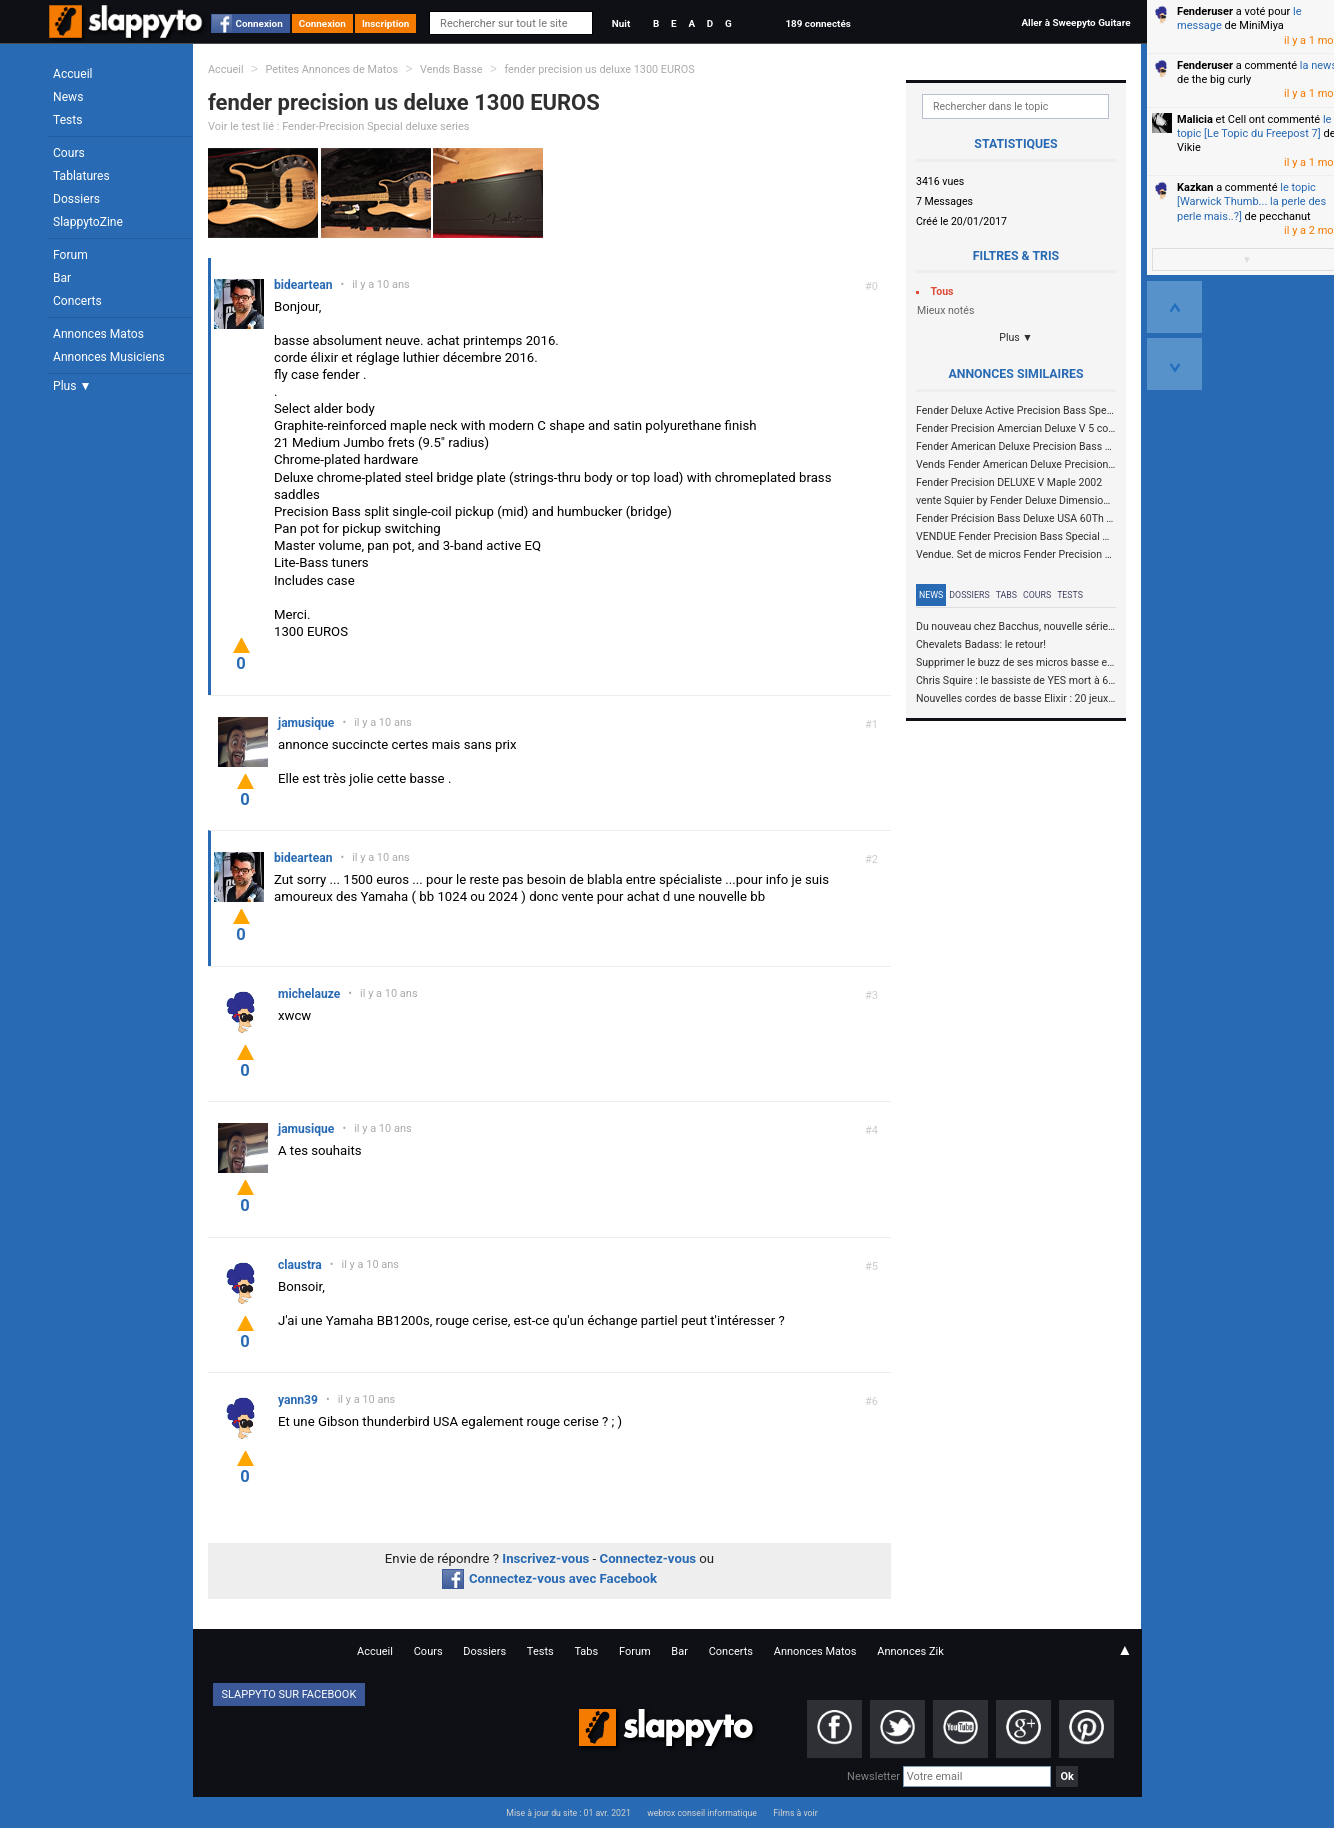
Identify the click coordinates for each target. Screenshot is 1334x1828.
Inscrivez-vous (545, 1558)
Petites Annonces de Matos (331, 69)
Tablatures (81, 176)
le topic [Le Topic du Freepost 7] (1254, 126)
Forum (70, 255)
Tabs (1006, 595)
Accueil (73, 74)
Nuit (621, 23)
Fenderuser (1205, 11)
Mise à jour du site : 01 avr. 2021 (568, 1813)
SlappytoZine (88, 222)
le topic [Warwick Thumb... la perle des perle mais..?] (1251, 202)
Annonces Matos (98, 334)
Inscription (386, 23)
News (68, 97)
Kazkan (1195, 187)
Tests (67, 120)
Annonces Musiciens (109, 357)
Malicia (1195, 119)
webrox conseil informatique (702, 1813)
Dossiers (76, 199)
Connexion (259, 23)
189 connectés (817, 23)
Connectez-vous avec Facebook (549, 1578)
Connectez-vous (648, 1558)
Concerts (77, 301)
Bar (62, 278)
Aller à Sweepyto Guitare (1075, 22)
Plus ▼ (72, 386)
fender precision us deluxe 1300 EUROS (599, 69)
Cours (69, 153)
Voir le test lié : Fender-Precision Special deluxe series (339, 126)
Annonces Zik (910, 1651)
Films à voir (795, 1813)
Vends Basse (451, 69)
